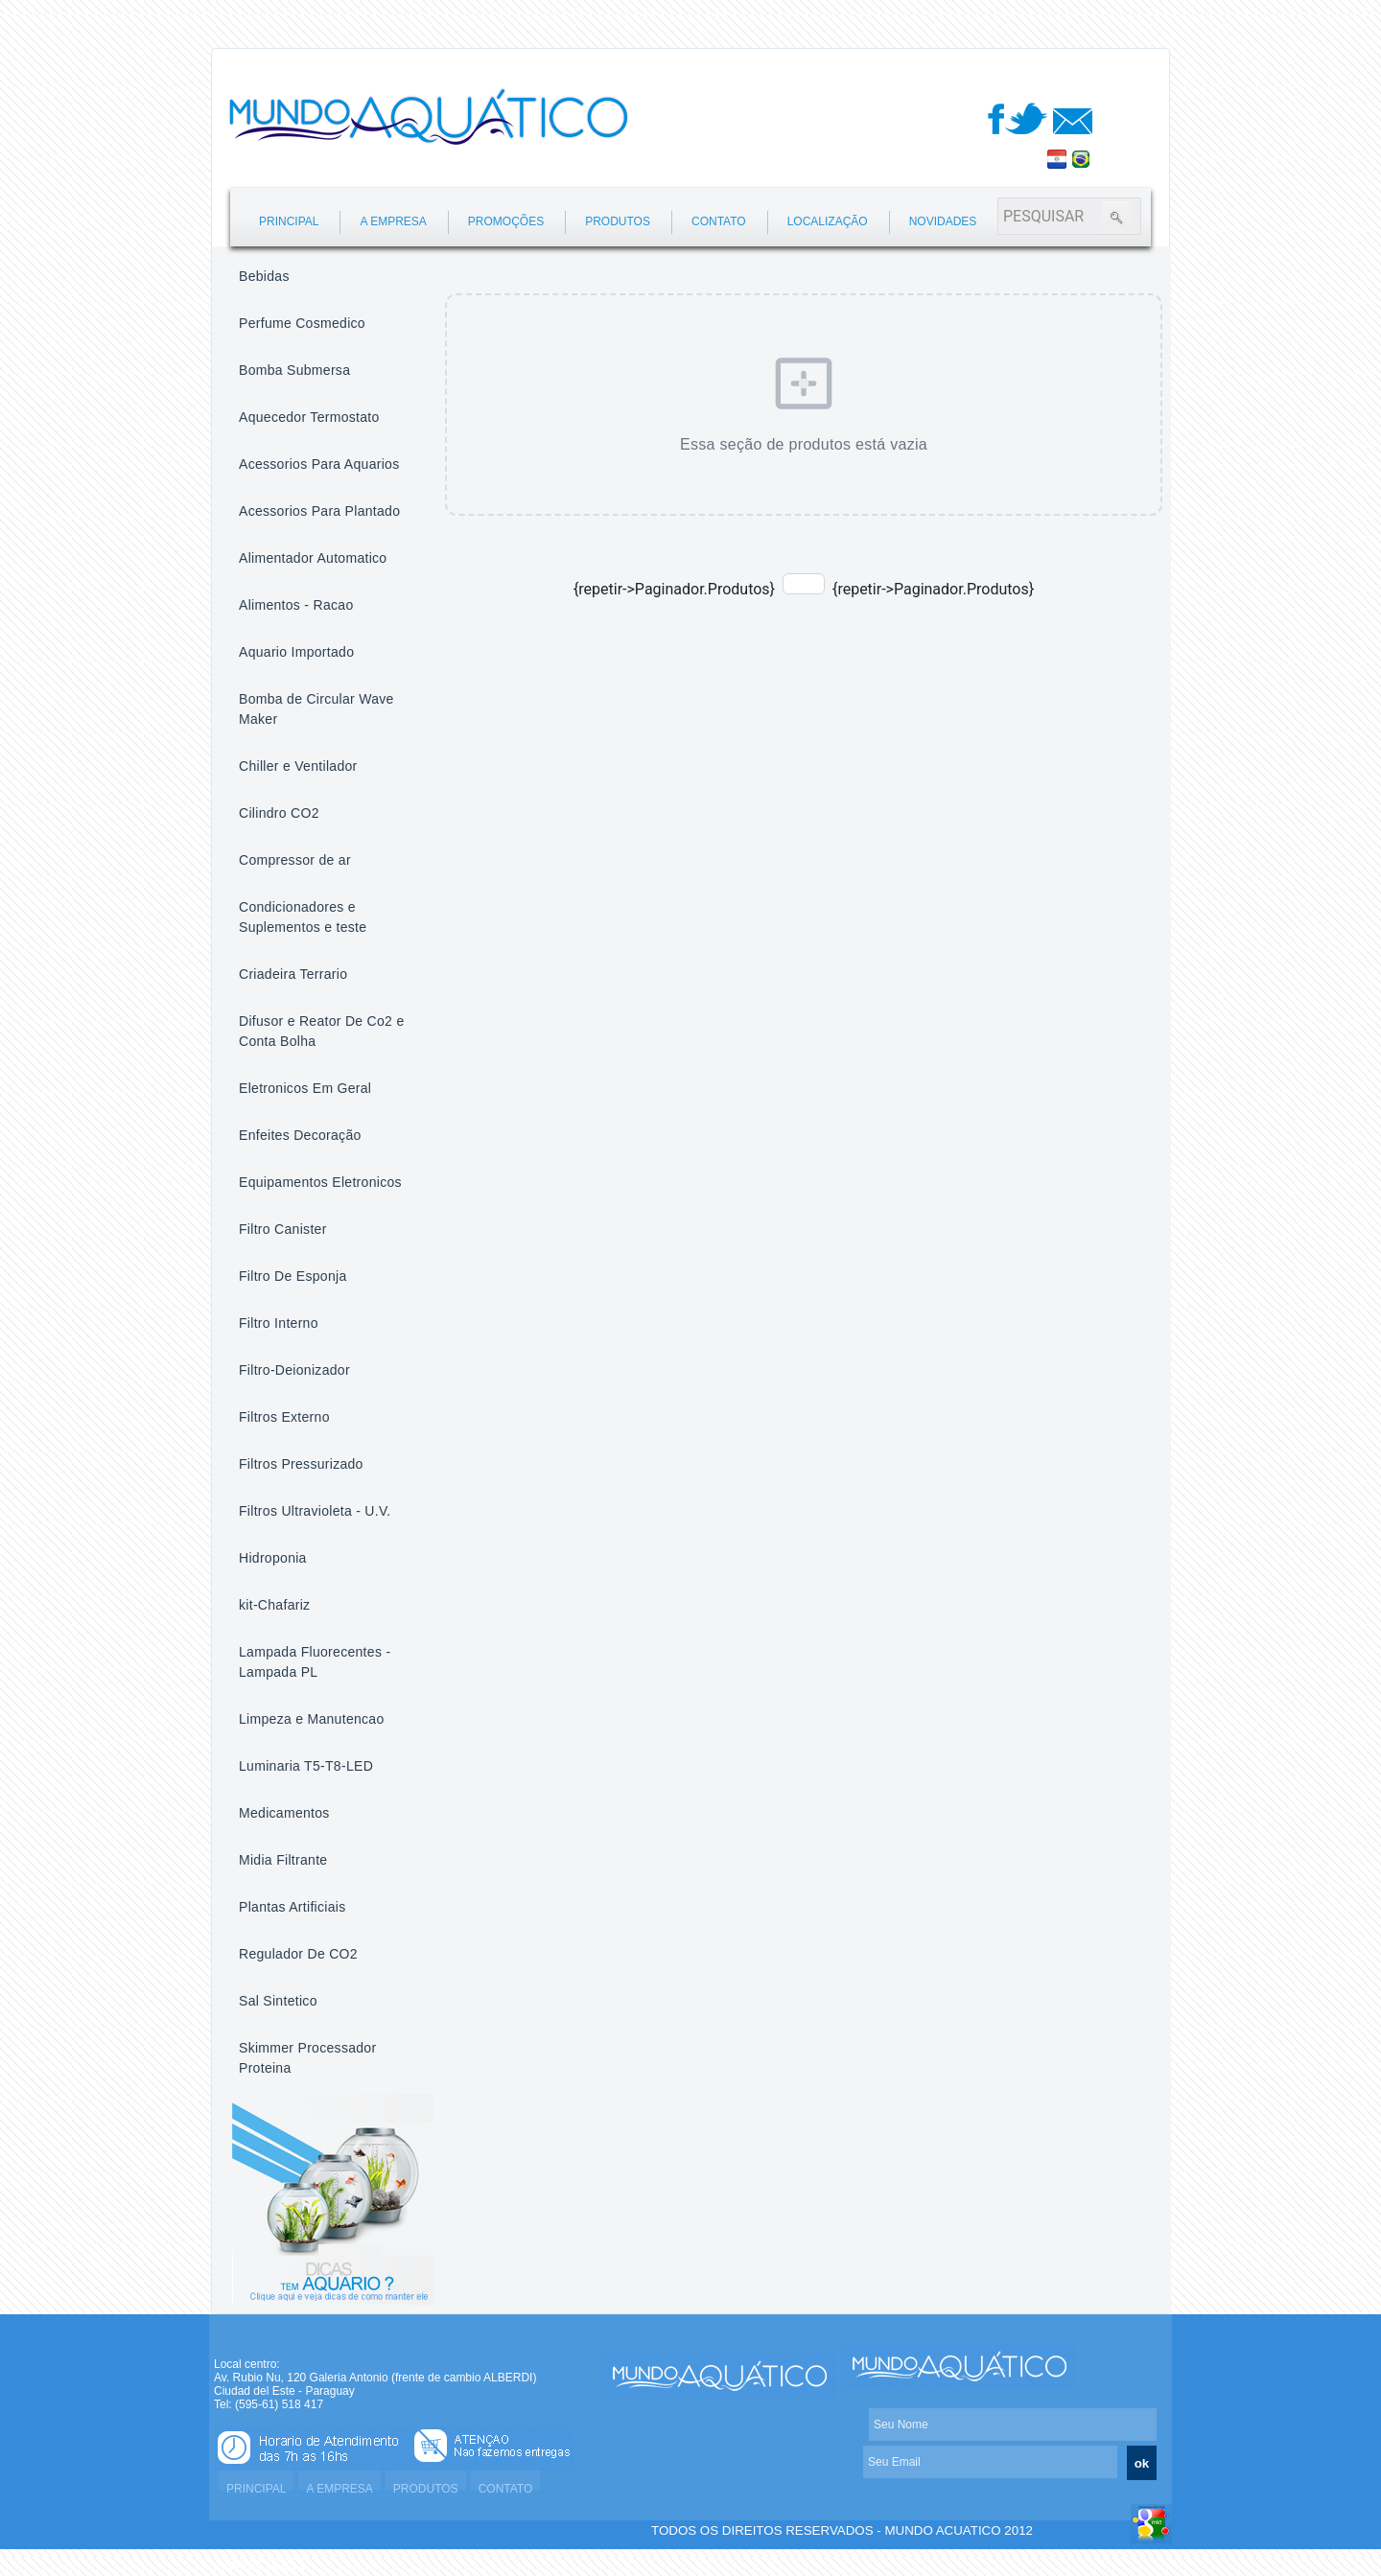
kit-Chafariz (274, 1605)
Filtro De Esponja (292, 1276)
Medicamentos (284, 1813)
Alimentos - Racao (296, 605)
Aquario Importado (296, 652)
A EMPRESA (393, 221)
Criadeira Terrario (293, 974)
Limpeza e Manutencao (312, 1719)
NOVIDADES (943, 221)
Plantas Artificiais (292, 1907)
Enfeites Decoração (300, 1135)
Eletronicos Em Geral (305, 1088)
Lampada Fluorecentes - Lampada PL (314, 1662)
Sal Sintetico (278, 2000)
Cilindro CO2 (279, 813)
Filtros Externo (284, 1417)
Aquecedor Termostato (309, 417)
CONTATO (718, 221)
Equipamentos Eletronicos (320, 1182)
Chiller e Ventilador (298, 766)
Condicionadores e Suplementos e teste (302, 917)
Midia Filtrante (283, 1860)
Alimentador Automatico (312, 558)
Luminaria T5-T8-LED (306, 1766)
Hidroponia (273, 1558)
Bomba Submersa (294, 370)
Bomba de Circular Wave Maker (316, 709)
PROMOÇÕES (506, 221)
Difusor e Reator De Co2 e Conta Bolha (321, 1031)
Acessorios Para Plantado (319, 511)
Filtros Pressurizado (301, 1464)
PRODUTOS (617, 221)
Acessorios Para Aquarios (319, 464)
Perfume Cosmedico (302, 323)
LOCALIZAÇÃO (827, 221)
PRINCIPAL (288, 221)
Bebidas (264, 276)
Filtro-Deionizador (294, 1370)
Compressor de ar (295, 860)
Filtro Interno (278, 1323)
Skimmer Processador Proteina (307, 2058)
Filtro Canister (283, 1229)
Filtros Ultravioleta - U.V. (315, 1511)
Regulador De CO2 (298, 1953)
